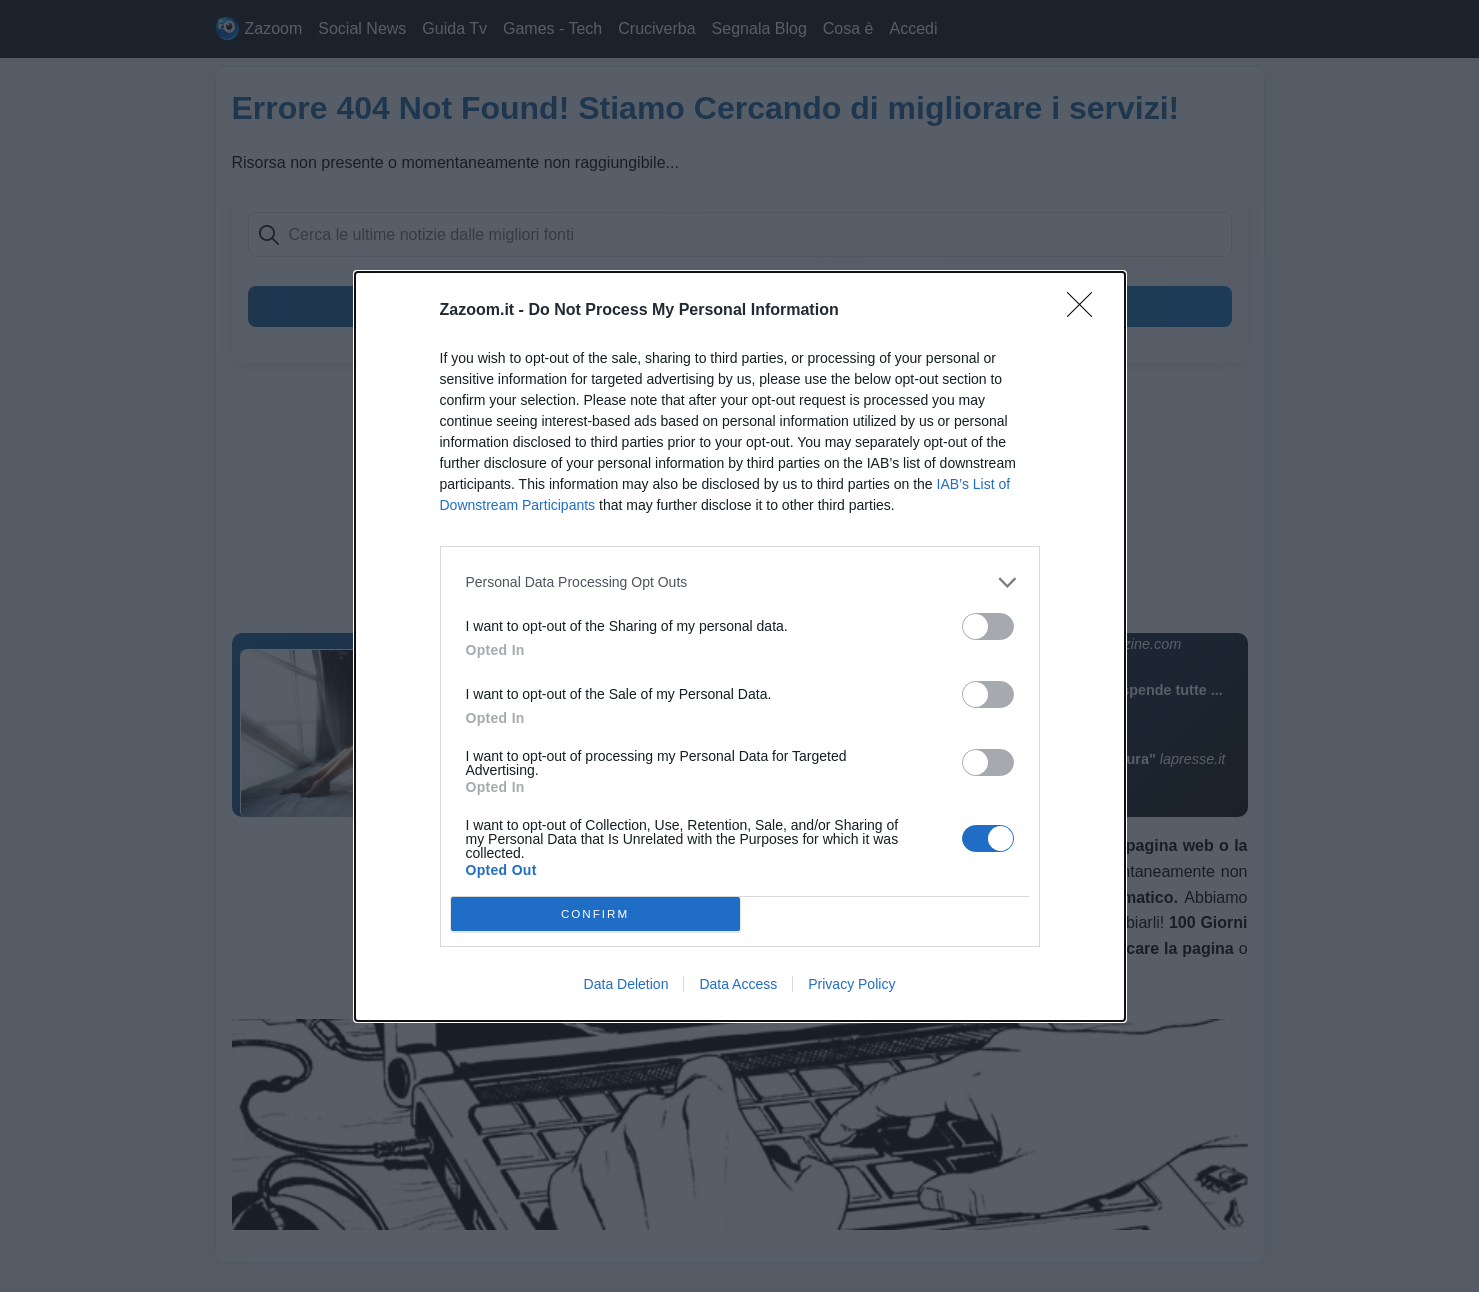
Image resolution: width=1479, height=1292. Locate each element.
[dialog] (740, 646)
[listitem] (740, 582)
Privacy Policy (851, 984)
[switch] (988, 626)
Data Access (738, 984)
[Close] (1086, 311)
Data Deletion (626, 984)
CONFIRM (595, 913)
